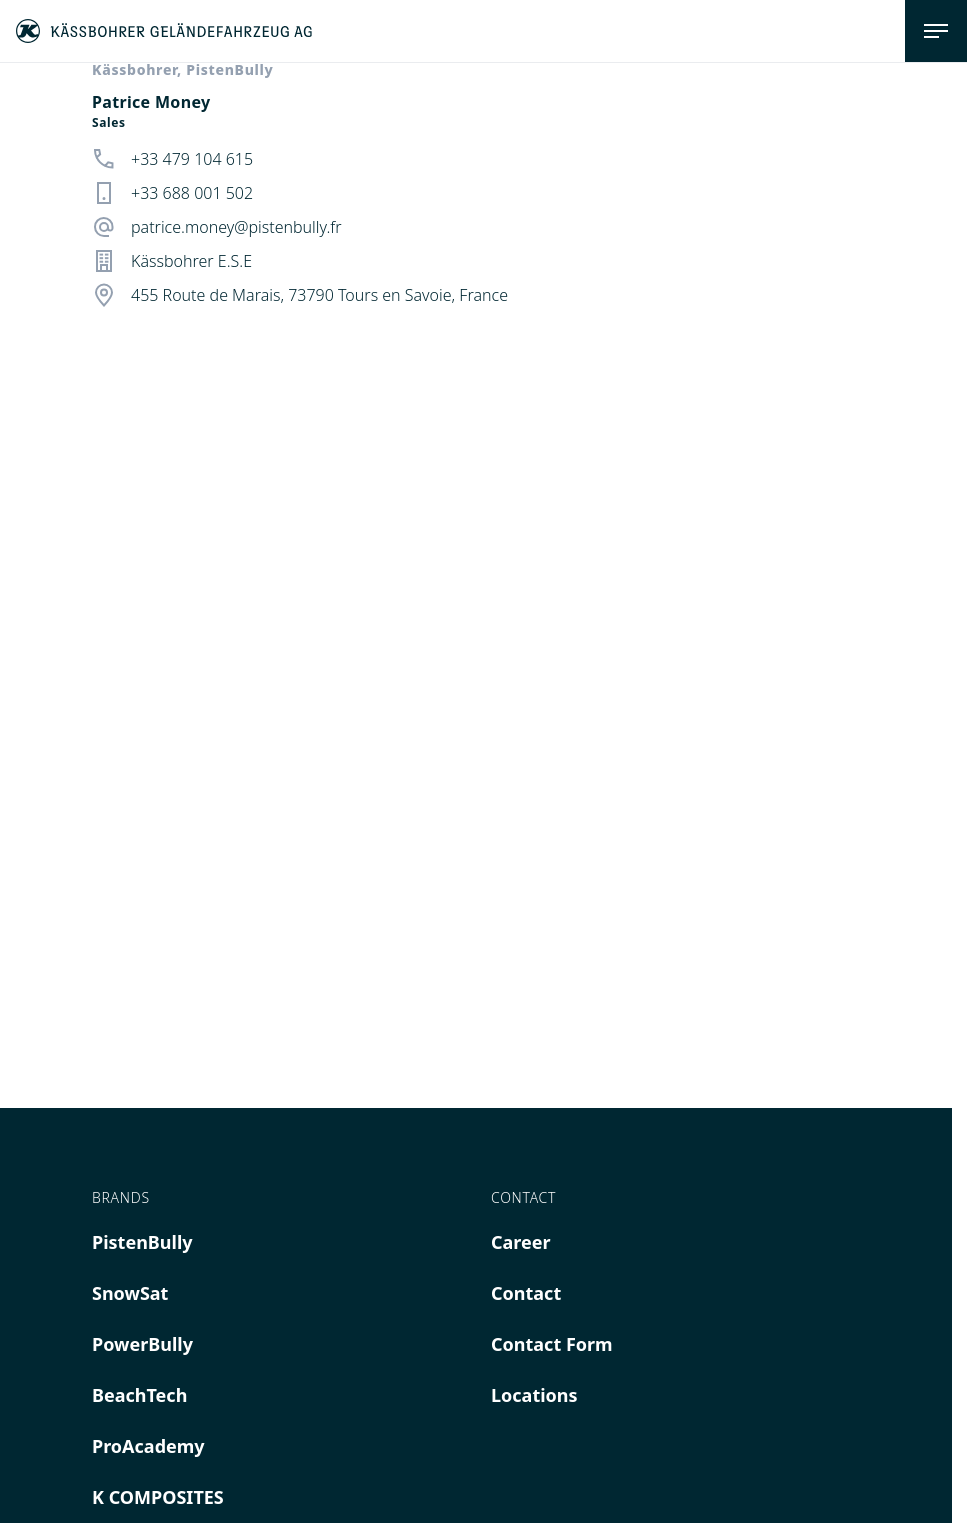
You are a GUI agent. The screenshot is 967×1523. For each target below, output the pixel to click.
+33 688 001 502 (192, 193)
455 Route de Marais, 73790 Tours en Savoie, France (319, 295)
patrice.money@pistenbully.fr (236, 227)
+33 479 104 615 (192, 159)
